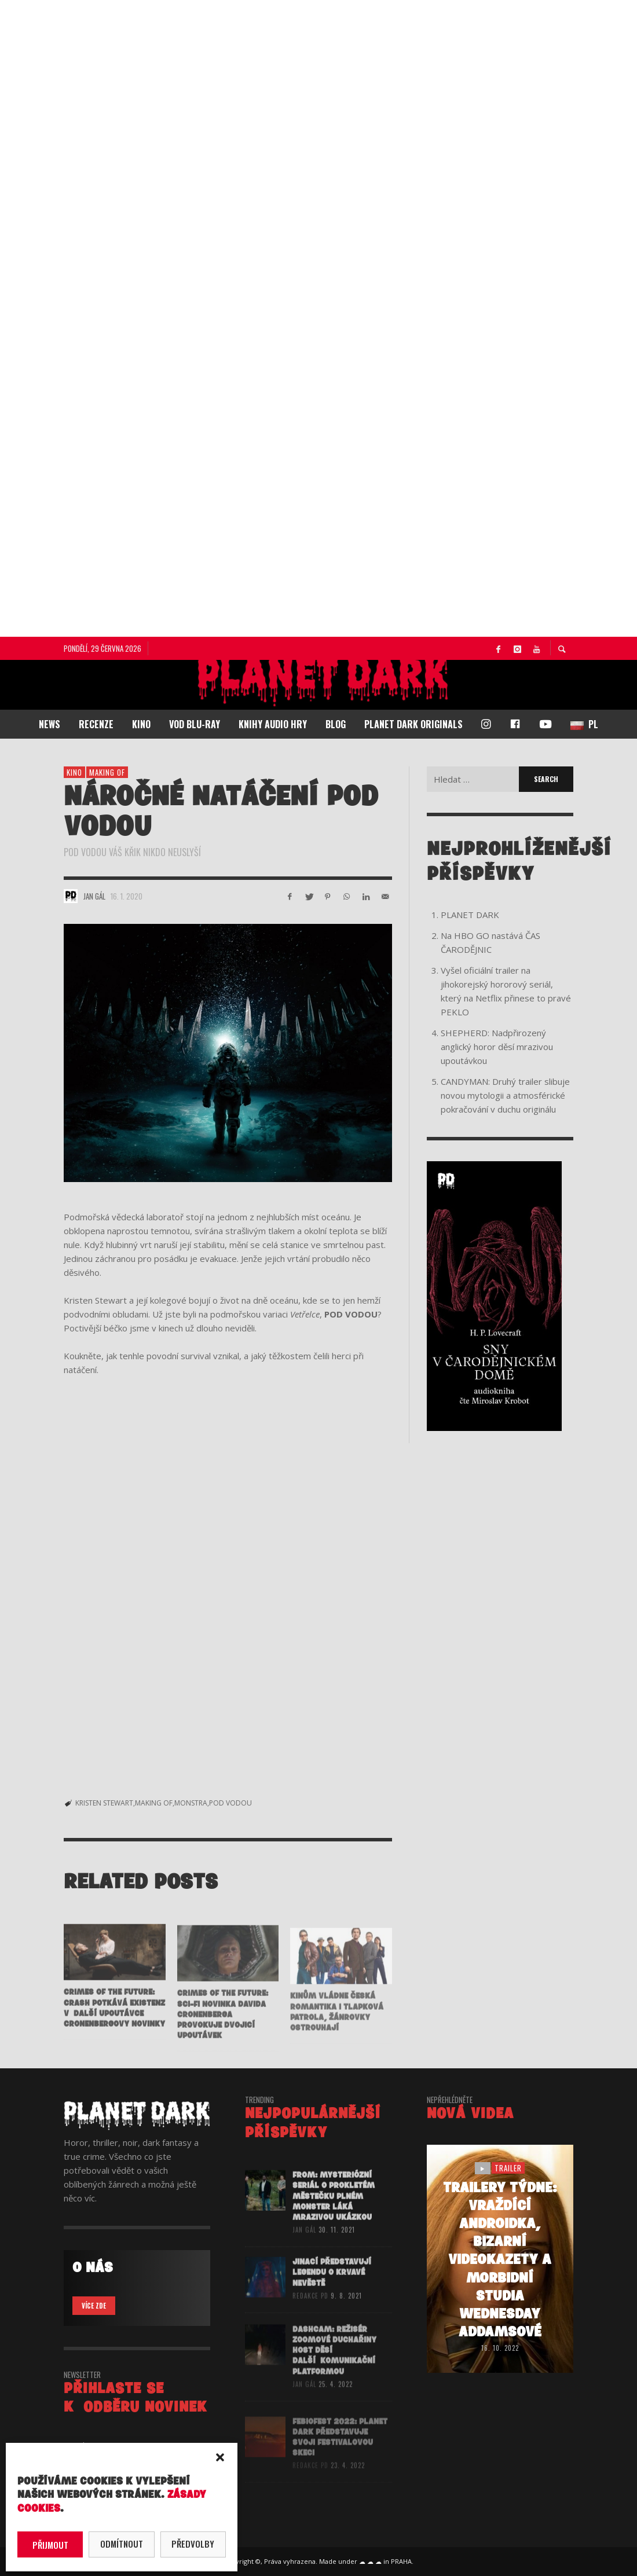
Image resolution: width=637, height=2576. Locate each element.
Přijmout (50, 2544)
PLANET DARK (470, 914)
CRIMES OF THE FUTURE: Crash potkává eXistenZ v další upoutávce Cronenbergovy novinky (114, 2026)
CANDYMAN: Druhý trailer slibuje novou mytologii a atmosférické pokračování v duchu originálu (505, 1095)
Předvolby (192, 2543)
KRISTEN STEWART (104, 1803)
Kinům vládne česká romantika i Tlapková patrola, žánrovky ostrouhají (336, 2029)
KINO (74, 772)
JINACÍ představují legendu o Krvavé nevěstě (331, 2290)
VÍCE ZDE (94, 2305)
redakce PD (310, 2313)
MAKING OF (154, 1803)
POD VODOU (230, 1803)
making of (107, 772)
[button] (220, 2457)
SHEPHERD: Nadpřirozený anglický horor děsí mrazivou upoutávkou (497, 1046)
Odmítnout (121, 2543)
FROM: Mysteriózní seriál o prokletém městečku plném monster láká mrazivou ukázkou (333, 2214)
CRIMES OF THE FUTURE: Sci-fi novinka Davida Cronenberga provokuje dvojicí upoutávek (222, 2033)
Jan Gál (94, 896)
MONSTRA (190, 1803)
